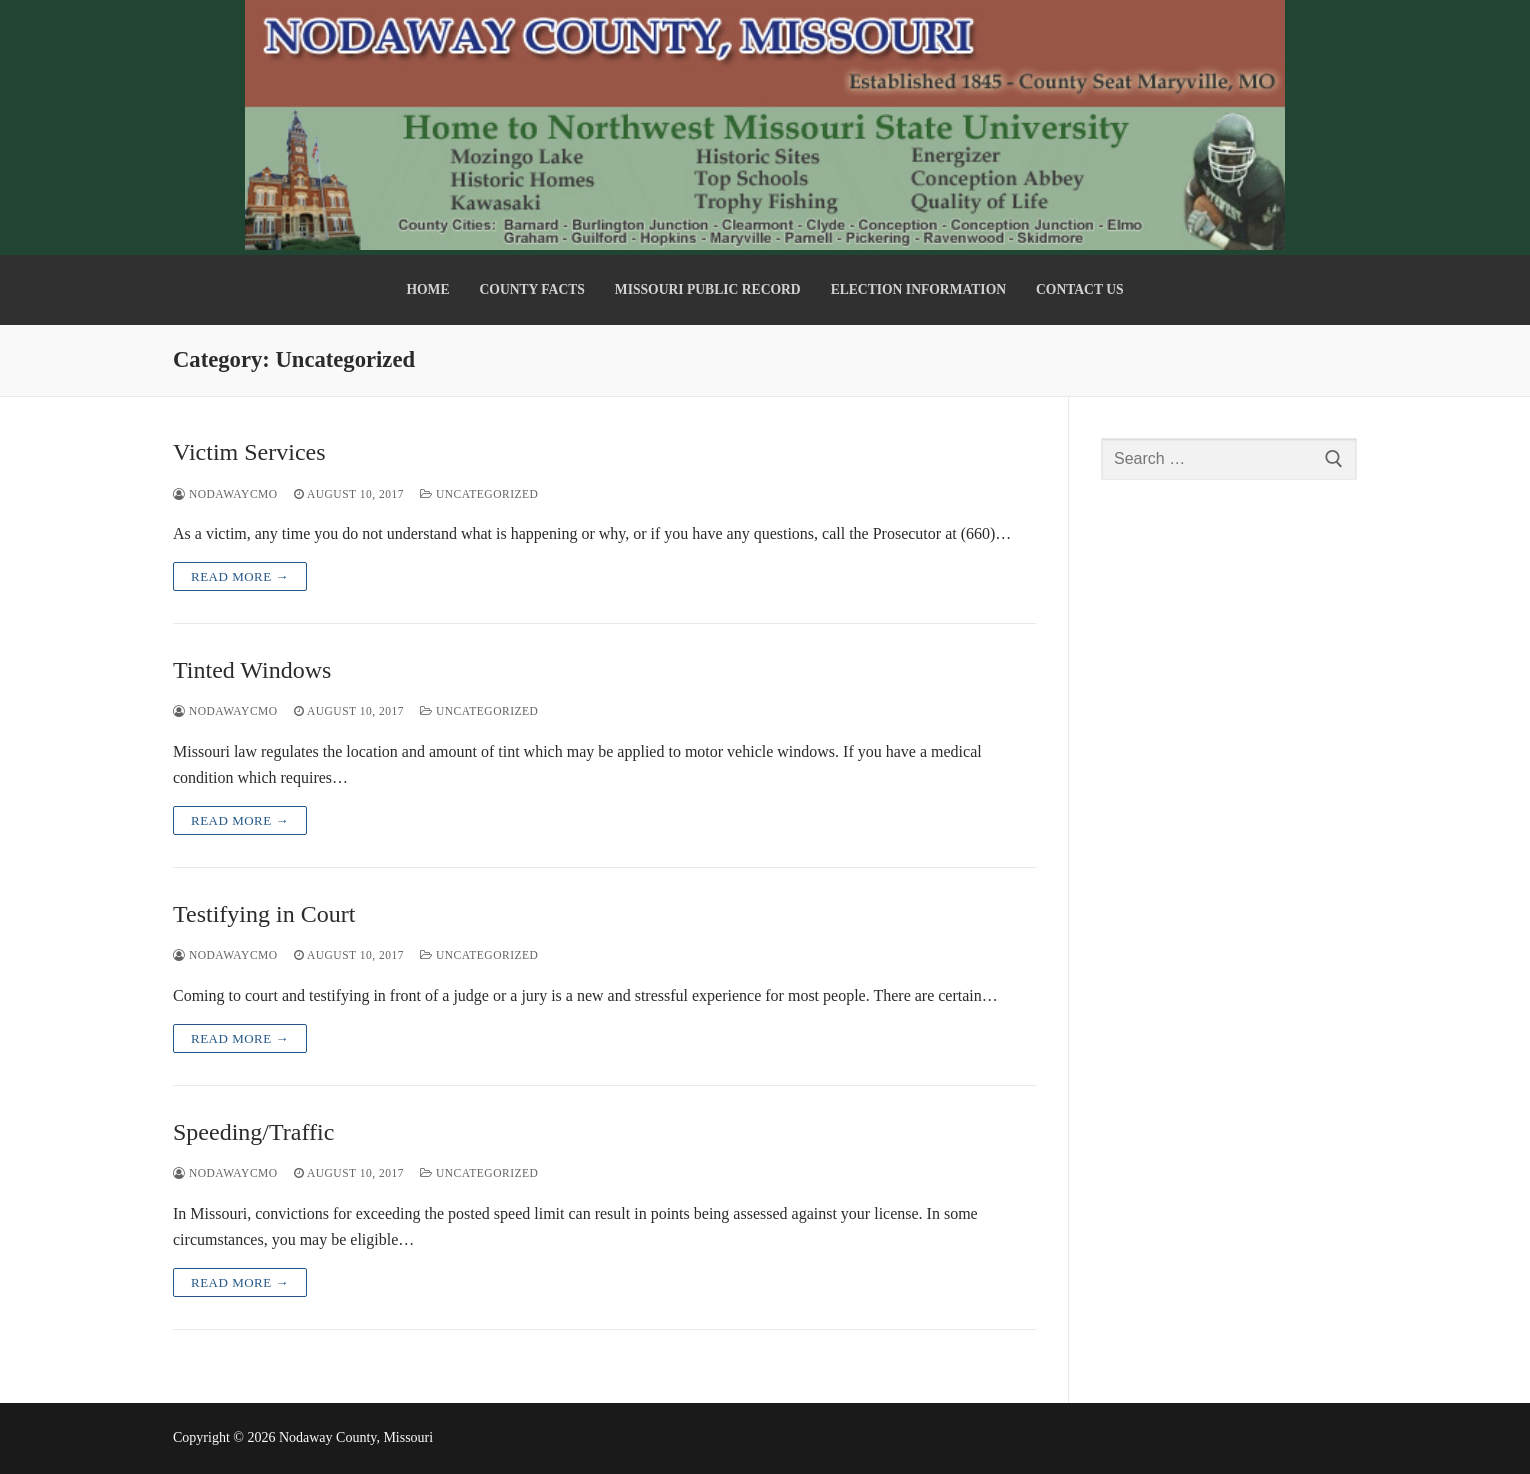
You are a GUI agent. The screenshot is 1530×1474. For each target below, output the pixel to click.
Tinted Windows (252, 670)
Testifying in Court (264, 914)
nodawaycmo (225, 494)
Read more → (240, 576)
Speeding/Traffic (253, 1132)
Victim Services (249, 452)
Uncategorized (479, 494)
